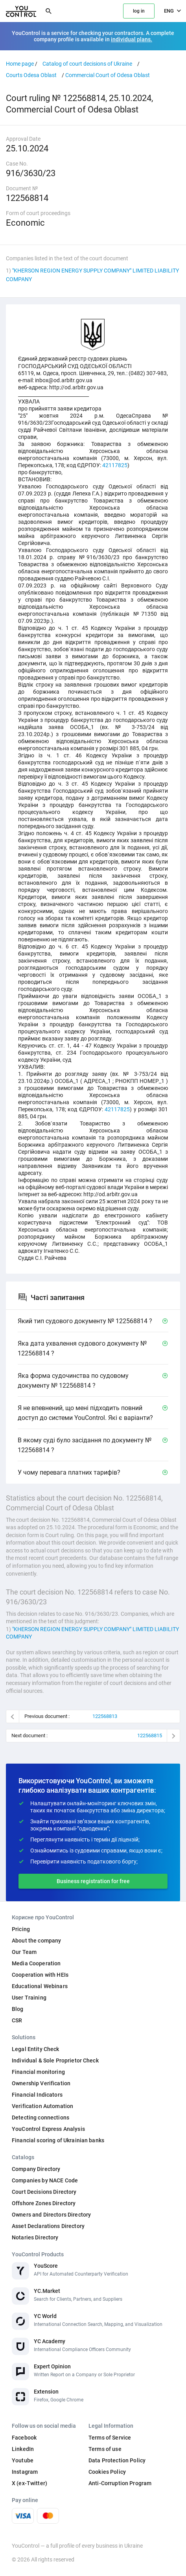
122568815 (149, 1735)
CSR (17, 2020)
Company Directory (36, 2169)
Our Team (24, 1952)
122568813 (104, 1716)
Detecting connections (40, 2117)
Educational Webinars (40, 1986)
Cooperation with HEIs (40, 1975)
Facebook (24, 2437)
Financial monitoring (38, 2072)
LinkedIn (23, 2449)
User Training (29, 1997)
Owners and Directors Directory (51, 2214)
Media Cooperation (36, 1963)
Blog (18, 2009)
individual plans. (131, 39)
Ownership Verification (41, 2083)
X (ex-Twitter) (29, 2483)
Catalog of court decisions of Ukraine (87, 64)
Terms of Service (109, 2437)
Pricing (21, 1929)
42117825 (114, 465)
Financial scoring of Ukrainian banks (58, 2140)
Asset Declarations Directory (48, 2226)
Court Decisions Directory (44, 2192)
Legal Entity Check (35, 2049)
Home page (20, 64)
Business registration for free (93, 1881)
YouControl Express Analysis (48, 2129)
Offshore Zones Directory (44, 2203)
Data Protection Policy (116, 2460)
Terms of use (105, 2449)
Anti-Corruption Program (119, 2483)
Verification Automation (42, 2106)
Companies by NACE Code (45, 2180)
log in (139, 11)
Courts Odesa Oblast (31, 75)
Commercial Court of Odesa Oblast (107, 75)
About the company (36, 1940)
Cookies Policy (107, 2472)
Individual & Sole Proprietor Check (55, 2060)
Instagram (25, 2472)
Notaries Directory (35, 2237)
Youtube (22, 2460)
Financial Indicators (37, 2095)
